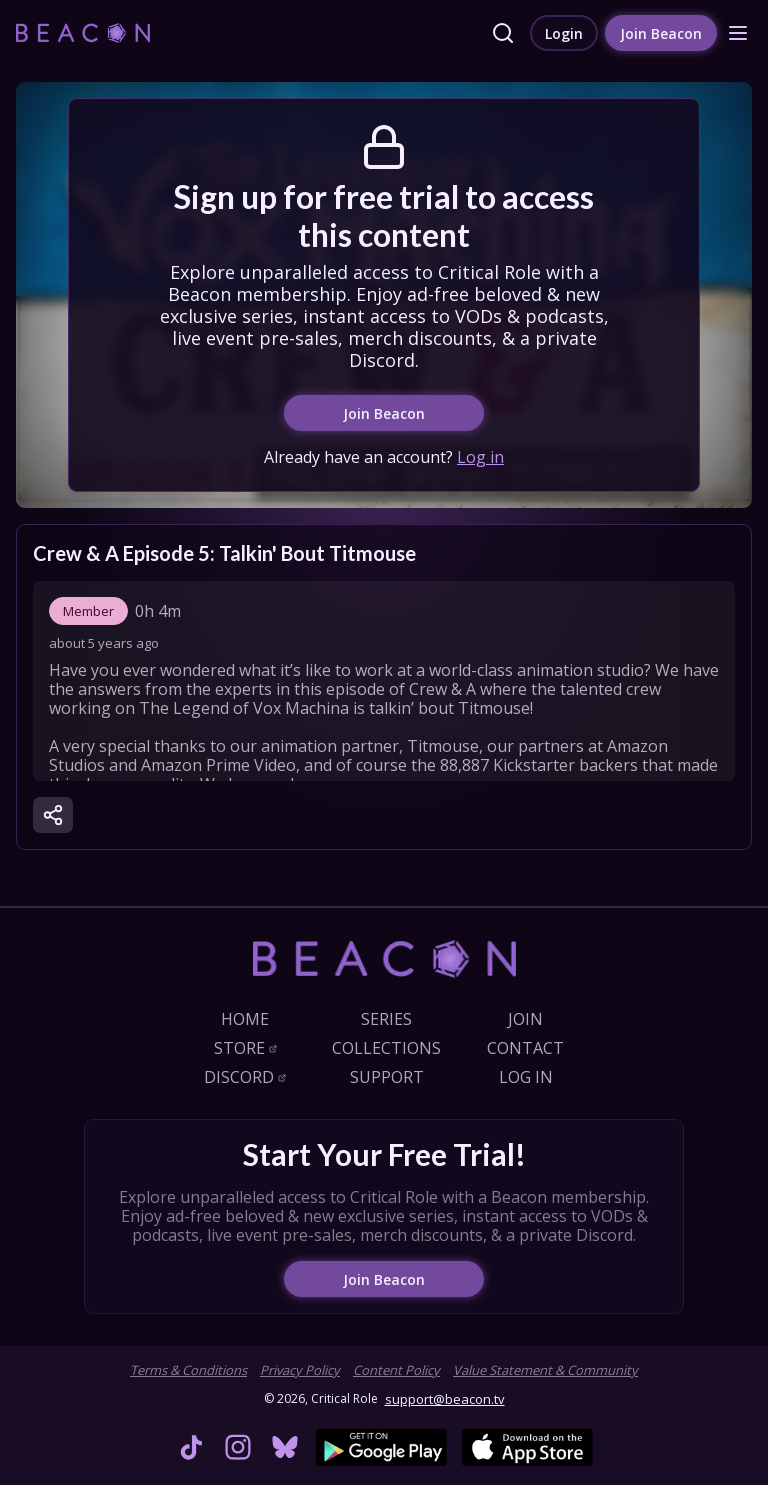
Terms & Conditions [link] (188, 1370)
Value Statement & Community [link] (545, 1370)
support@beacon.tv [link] (445, 1399)
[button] (738, 33)
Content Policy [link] (396, 1370)
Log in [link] (480, 457)
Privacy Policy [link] (300, 1370)
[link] (83, 32)
